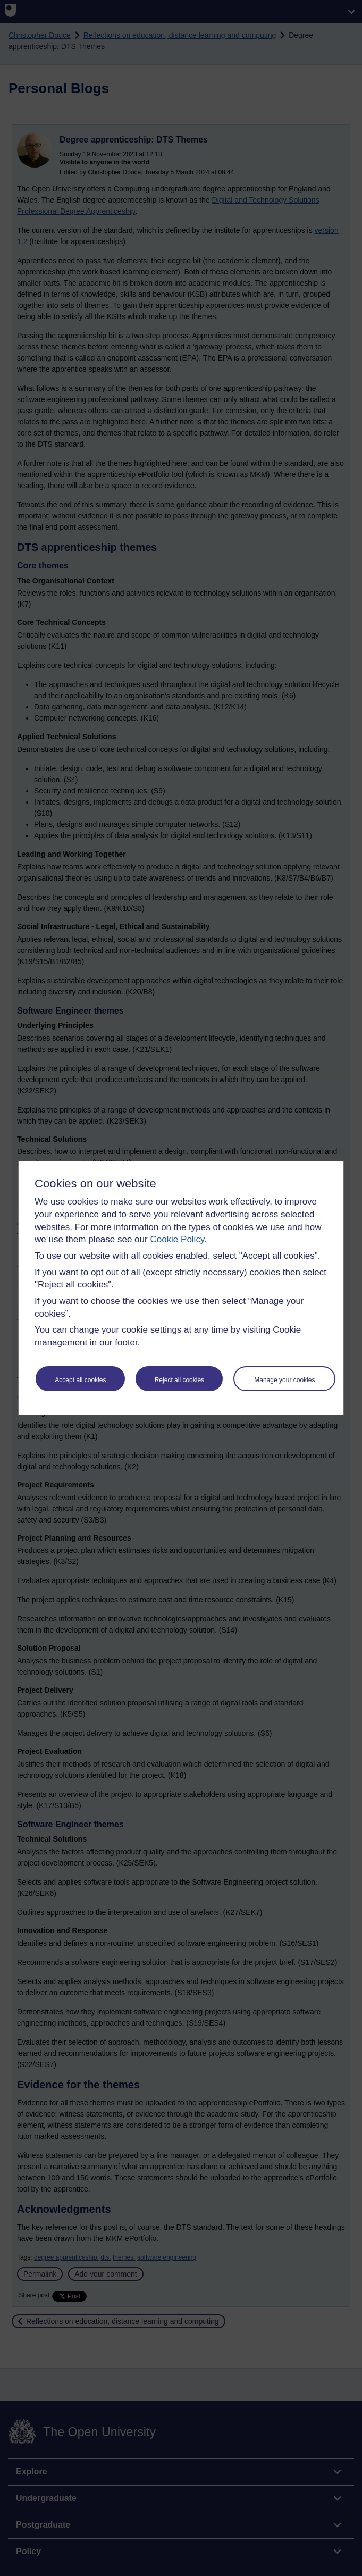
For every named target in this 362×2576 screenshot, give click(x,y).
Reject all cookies (179, 1380)
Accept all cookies (80, 1380)
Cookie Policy (177, 1239)
